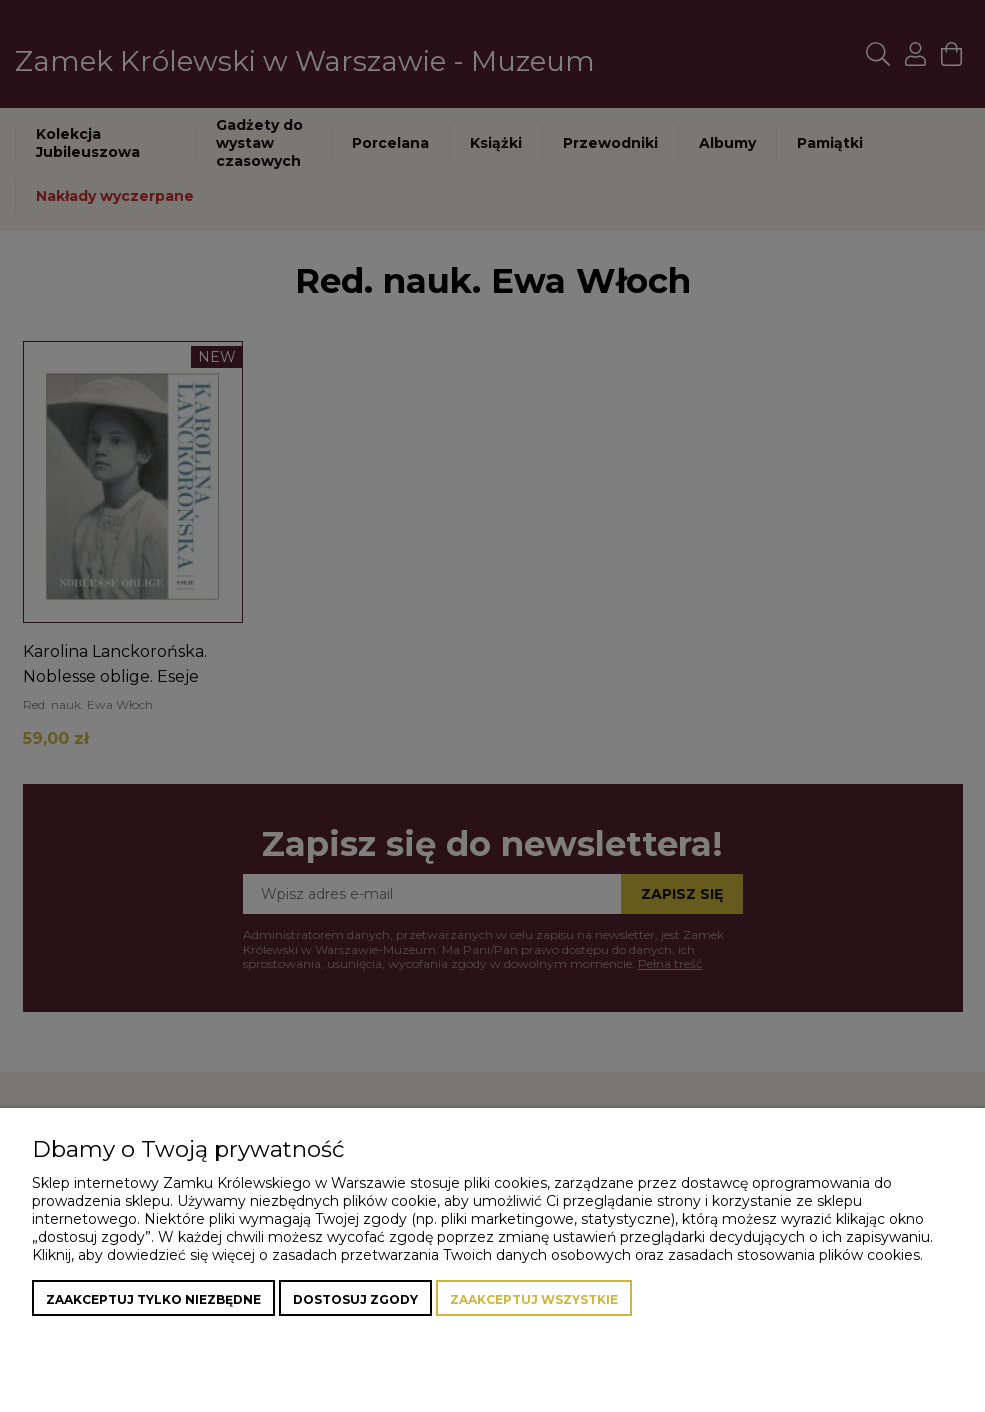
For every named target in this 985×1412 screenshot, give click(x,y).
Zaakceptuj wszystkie (534, 1299)
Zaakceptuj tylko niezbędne (153, 1299)
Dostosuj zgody (355, 1299)
